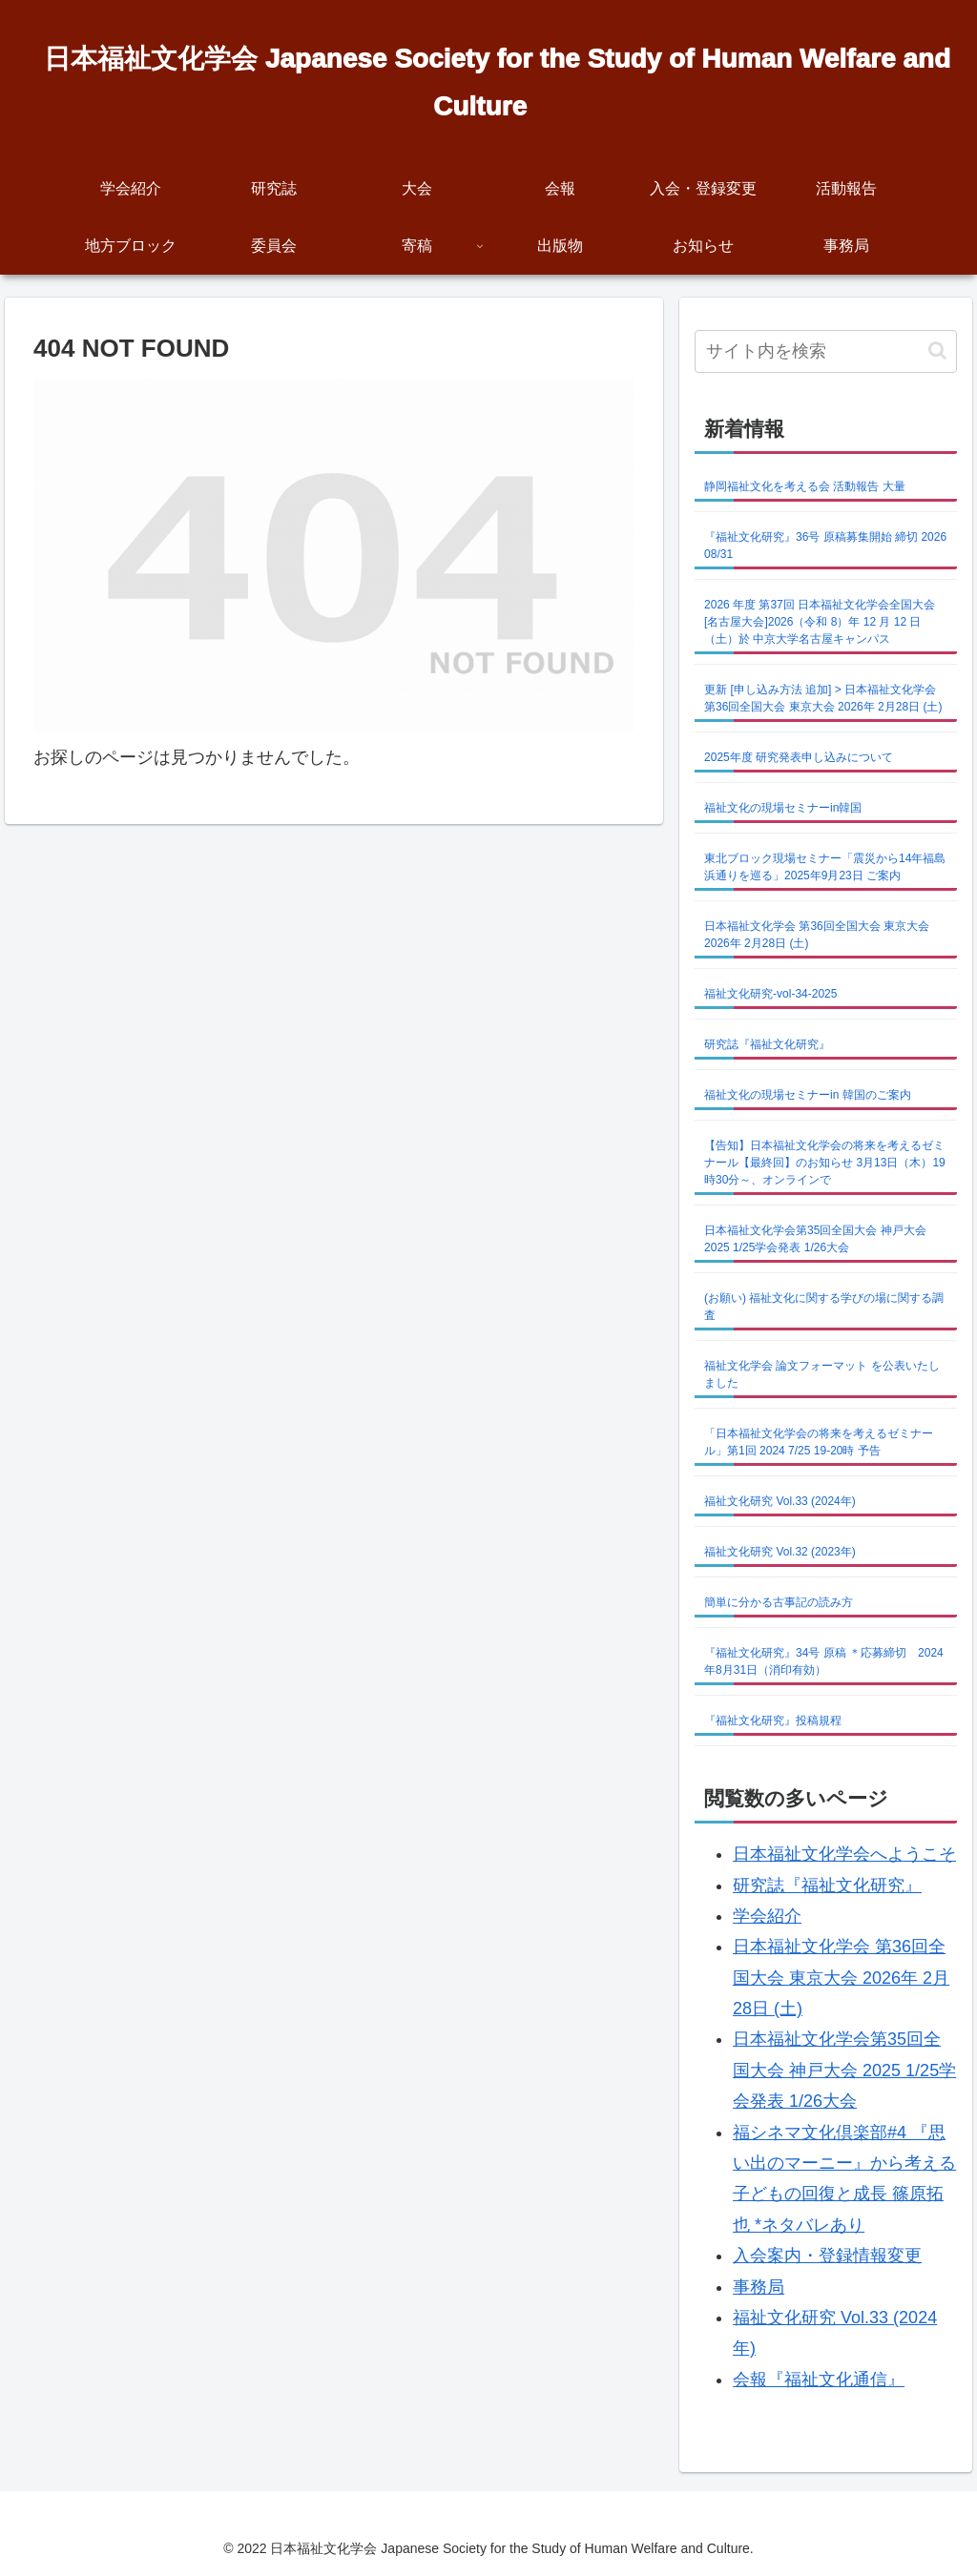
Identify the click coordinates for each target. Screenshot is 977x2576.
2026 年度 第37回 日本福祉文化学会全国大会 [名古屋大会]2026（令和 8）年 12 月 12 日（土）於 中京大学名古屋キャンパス (819, 622)
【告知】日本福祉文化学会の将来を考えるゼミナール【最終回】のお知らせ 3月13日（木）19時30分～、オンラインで (825, 1162)
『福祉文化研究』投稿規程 (773, 1720)
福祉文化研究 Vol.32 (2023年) (780, 1551)
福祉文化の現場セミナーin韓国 (783, 807)
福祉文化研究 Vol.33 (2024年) (780, 1501)
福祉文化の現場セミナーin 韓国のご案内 (807, 1095)
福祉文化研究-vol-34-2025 (770, 993)
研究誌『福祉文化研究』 (767, 1044)
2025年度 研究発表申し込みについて (798, 757)
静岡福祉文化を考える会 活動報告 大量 (804, 486)
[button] (937, 350)
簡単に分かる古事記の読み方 (778, 1602)
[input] (825, 351)
